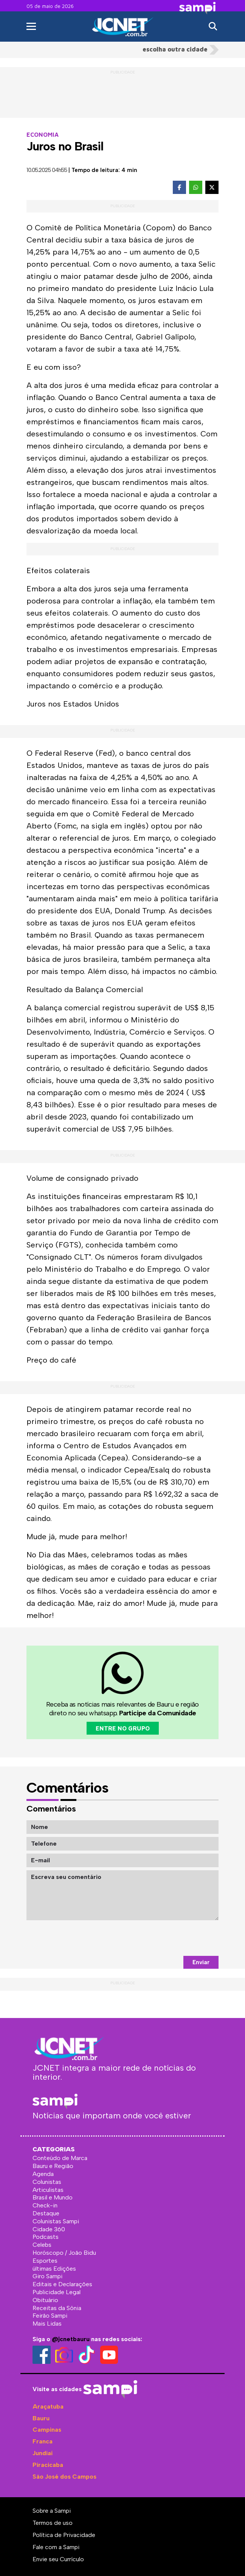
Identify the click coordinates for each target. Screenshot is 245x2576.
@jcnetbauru (71, 2339)
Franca (43, 2441)
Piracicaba (48, 2464)
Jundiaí (43, 2453)
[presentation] (161, 1938)
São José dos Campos (64, 2476)
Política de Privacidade (64, 2534)
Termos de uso (53, 2522)
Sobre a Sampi (52, 2510)
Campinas (47, 2429)
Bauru (41, 2418)
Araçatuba (48, 2406)
